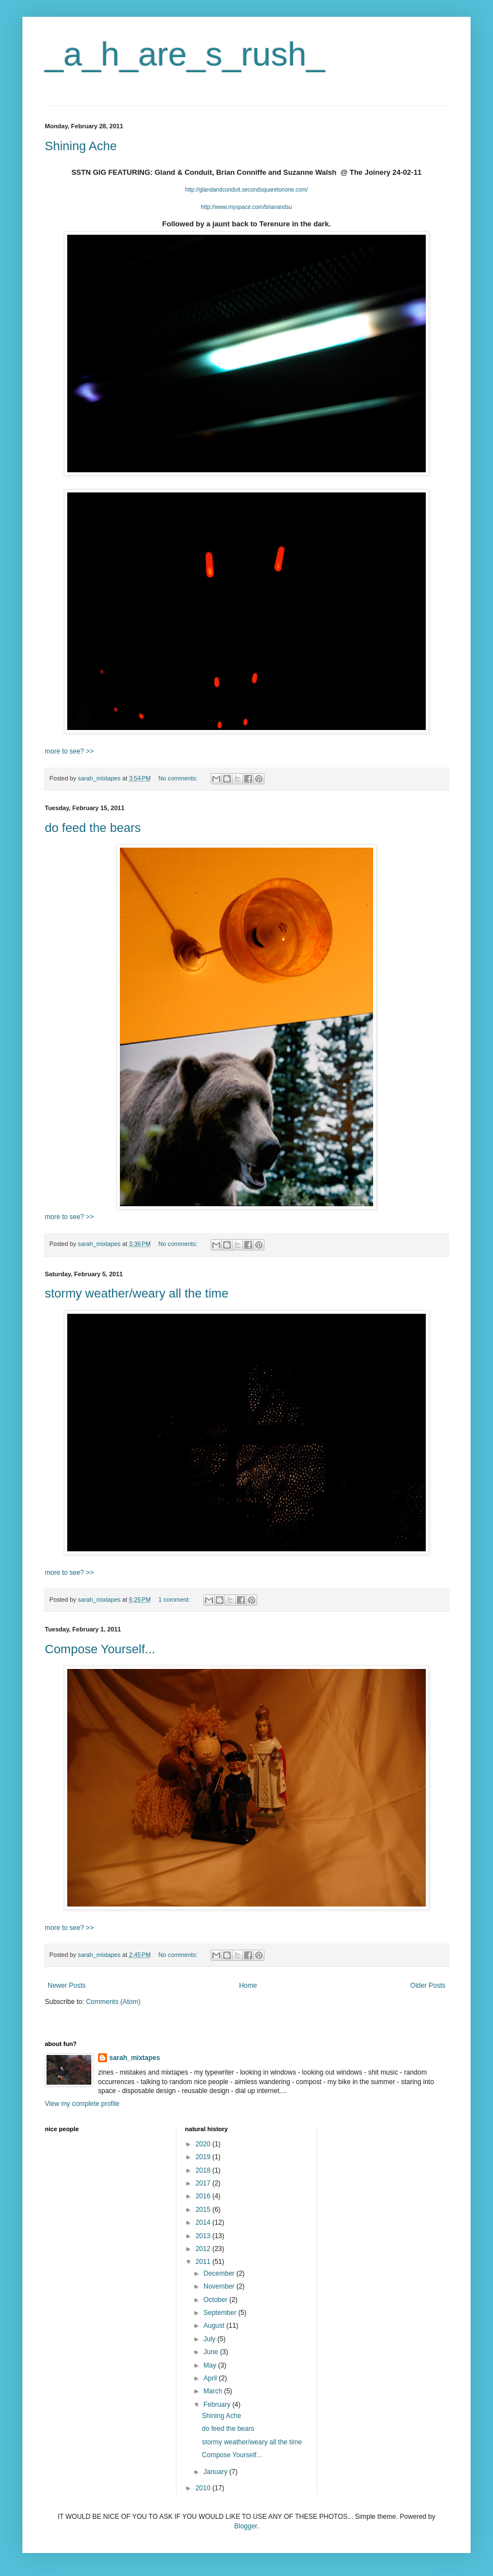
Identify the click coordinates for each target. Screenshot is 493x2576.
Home (248, 1985)
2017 (204, 2183)
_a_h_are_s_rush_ (185, 54)
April (210, 2378)
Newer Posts (67, 1985)
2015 (204, 2210)
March (213, 2391)
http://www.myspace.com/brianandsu (246, 207)
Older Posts (427, 1985)
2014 (204, 2222)
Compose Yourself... (100, 1649)
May (210, 2365)
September (220, 2313)
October (216, 2300)
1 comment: (175, 1599)
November (219, 2286)
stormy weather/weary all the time (137, 1293)
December (219, 2273)
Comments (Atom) (113, 2002)
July (210, 2339)
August (214, 2325)
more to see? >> (69, 751)
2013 (204, 2236)
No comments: (179, 778)
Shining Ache (81, 146)
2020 (204, 2144)
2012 (204, 2249)
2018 (204, 2170)
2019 (204, 2157)
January (216, 2472)
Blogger (245, 2526)
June (211, 2352)
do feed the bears (93, 828)
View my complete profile (82, 2104)
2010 (204, 2488)
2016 (204, 2196)
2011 (204, 2262)
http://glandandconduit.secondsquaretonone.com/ (246, 190)
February (217, 2404)
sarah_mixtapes (134, 2058)
